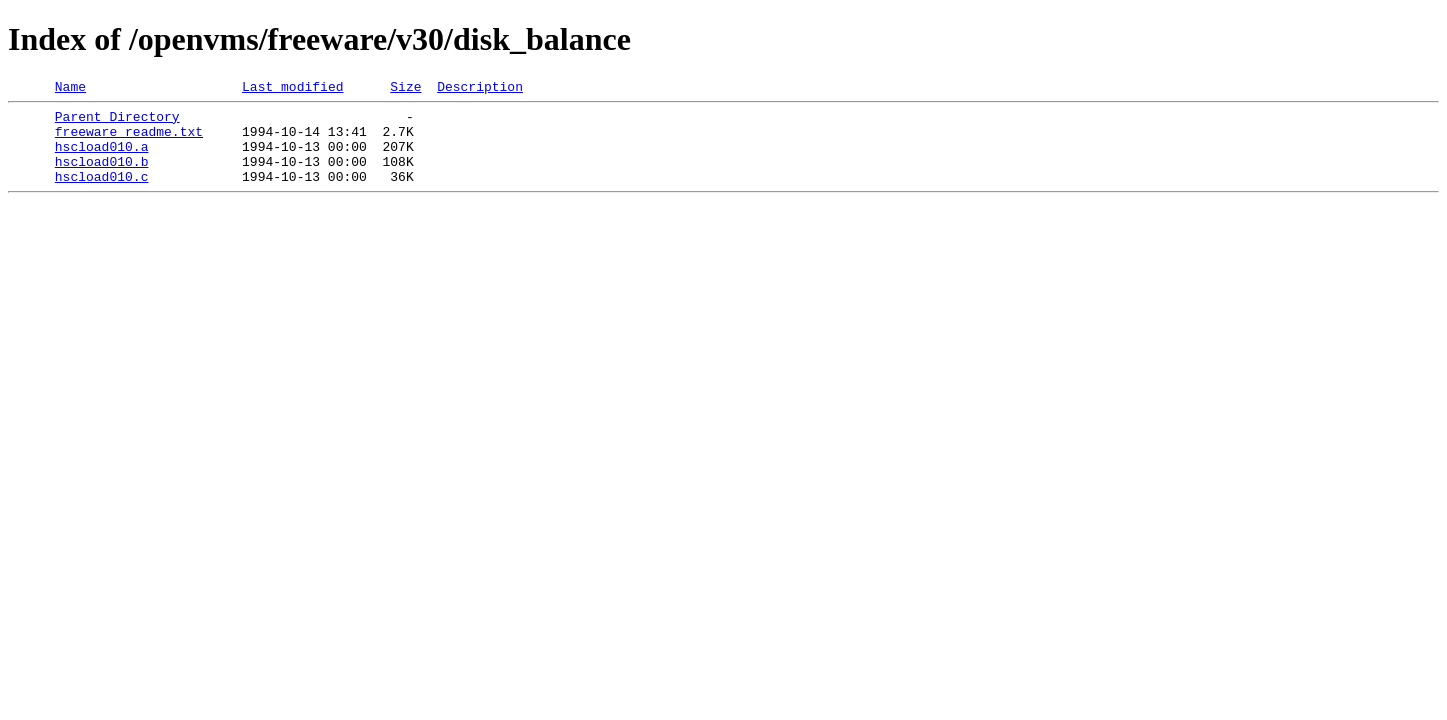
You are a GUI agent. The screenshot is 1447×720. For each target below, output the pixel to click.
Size (405, 89)
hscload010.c (102, 194)
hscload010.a (102, 158)
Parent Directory (117, 122)
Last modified (292, 89)
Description (480, 89)
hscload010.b (102, 176)
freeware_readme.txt (129, 140)
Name (70, 89)
